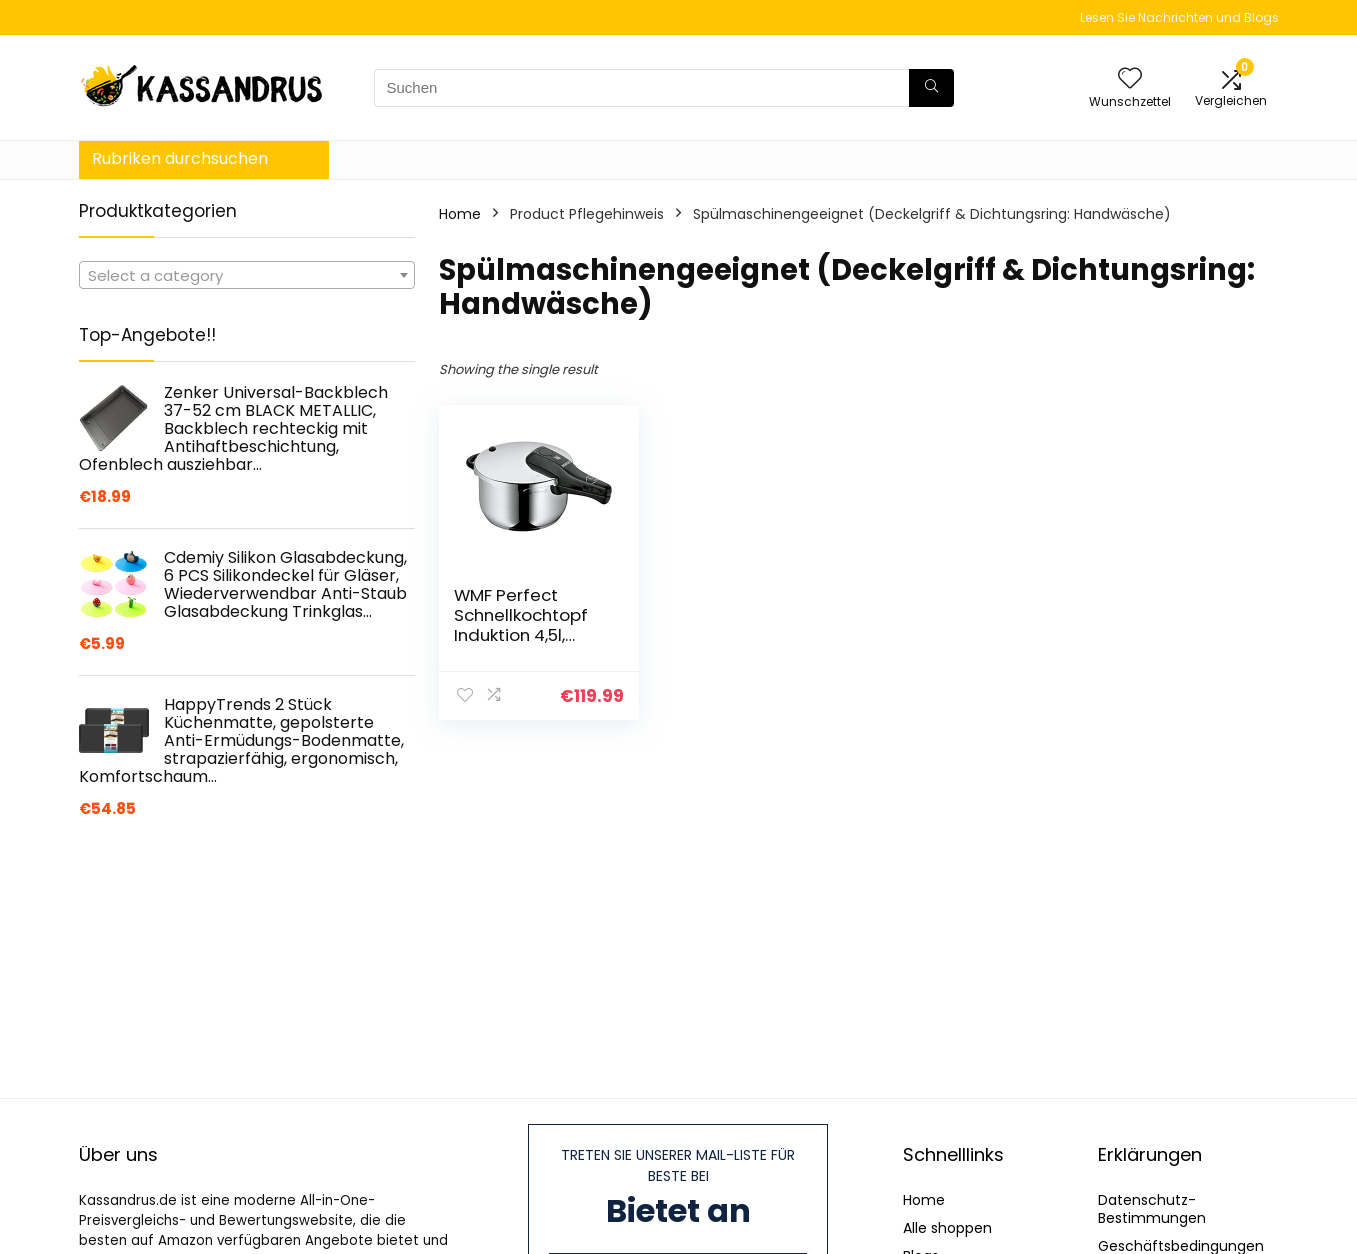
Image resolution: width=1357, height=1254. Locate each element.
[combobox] (247, 275)
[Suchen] (931, 88)
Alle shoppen (947, 1228)
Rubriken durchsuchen (180, 158)
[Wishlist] (1130, 79)
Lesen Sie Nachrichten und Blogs (1179, 17)
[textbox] (247, 276)
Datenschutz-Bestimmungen (1152, 1209)
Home (460, 214)
